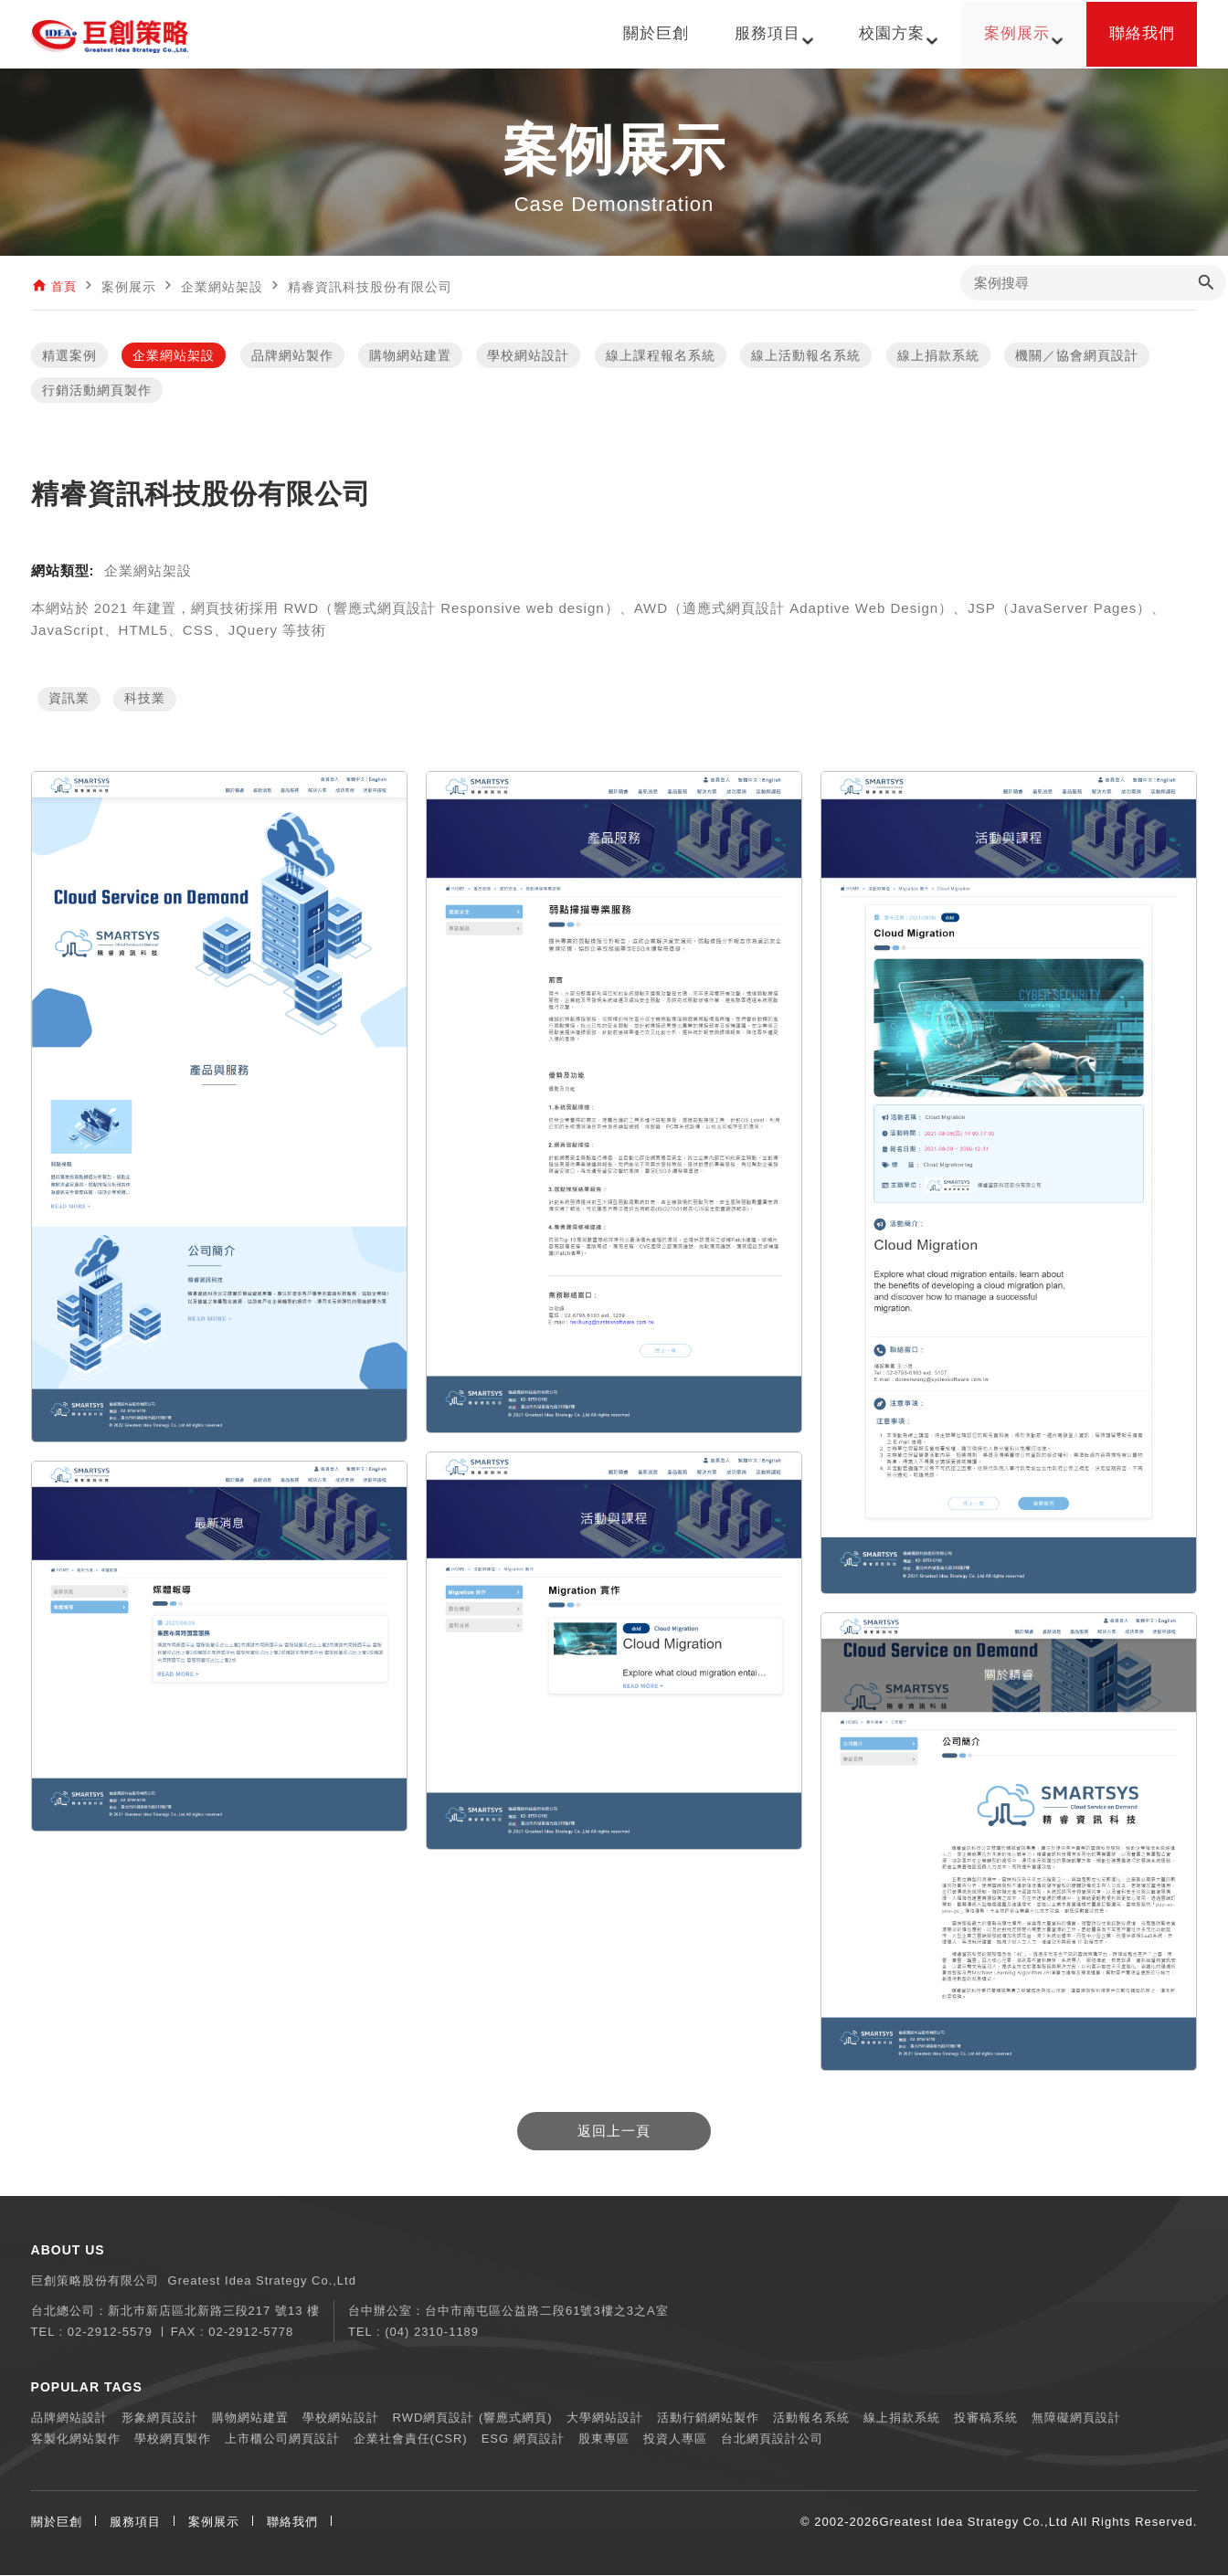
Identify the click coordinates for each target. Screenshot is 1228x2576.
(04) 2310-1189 (432, 2332)
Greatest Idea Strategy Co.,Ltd (973, 2522)
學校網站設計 (528, 356)
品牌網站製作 (292, 356)
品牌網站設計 (69, 2418)
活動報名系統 (811, 2418)
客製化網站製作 (76, 2439)
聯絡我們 (292, 2522)
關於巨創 (56, 2522)
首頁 (65, 287)
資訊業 (69, 700)
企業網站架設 (173, 356)
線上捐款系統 (938, 356)
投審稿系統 (986, 2418)
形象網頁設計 (160, 2418)
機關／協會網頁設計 (1076, 356)
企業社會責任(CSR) (411, 2439)
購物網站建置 (410, 356)
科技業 (144, 700)
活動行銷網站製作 (708, 2418)
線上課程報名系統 (660, 356)
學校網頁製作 (172, 2439)
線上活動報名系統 (806, 356)
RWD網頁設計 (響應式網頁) (473, 2418)
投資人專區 (675, 2439)
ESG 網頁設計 (523, 2439)
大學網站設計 (604, 2418)
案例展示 (213, 2522)
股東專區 (604, 2439)
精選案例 (69, 356)
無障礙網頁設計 (1076, 2418)
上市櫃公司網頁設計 (282, 2439)
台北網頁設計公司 (772, 2439)
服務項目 (135, 2522)
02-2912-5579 (110, 2332)
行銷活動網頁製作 (97, 391)
